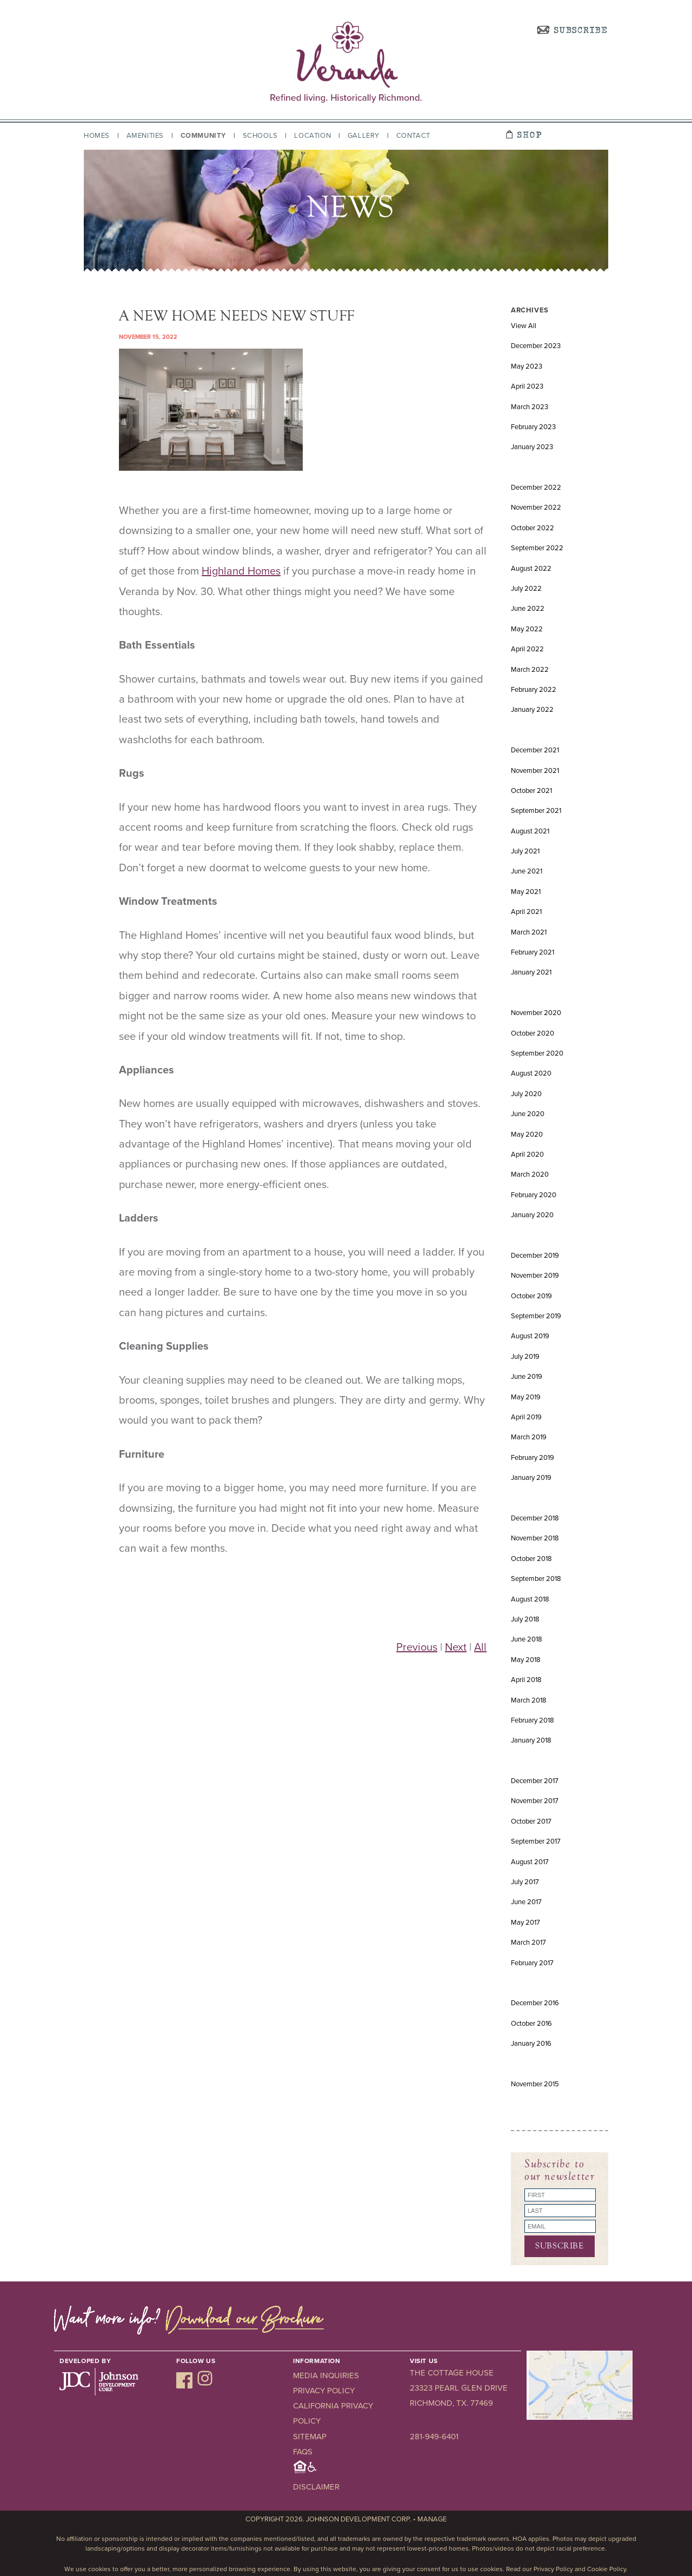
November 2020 (536, 1013)
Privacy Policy (324, 2390)
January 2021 (531, 972)
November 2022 (536, 507)
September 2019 (536, 1316)
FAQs (302, 2452)
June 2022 (527, 608)
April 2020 (527, 1154)
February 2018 (532, 1720)
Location (312, 135)
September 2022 (537, 548)
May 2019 (526, 1397)
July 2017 (525, 1882)
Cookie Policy (606, 2569)
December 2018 (535, 1518)
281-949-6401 (434, 2436)
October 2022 (532, 528)
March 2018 (529, 1700)
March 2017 (528, 1942)
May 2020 (527, 1134)
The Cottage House (452, 2373)
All (480, 1647)
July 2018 (525, 1619)
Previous (416, 1647)
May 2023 (526, 366)
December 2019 (535, 1255)
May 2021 (526, 891)
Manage (432, 2519)
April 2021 (526, 911)
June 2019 (526, 1376)
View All (523, 326)
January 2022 (532, 709)
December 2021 (535, 750)
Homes (97, 135)
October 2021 (531, 790)
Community (203, 135)
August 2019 (530, 1336)
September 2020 (537, 1053)
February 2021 (532, 952)
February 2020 (533, 1195)
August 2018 (530, 1599)
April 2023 (527, 386)
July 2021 (525, 851)
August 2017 (530, 1862)
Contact (413, 135)
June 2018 (526, 1639)
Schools (260, 135)
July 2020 (526, 1094)
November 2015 (535, 2084)
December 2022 (536, 487)
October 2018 (531, 1558)
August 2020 (531, 1073)
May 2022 (527, 629)
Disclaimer (316, 2487)
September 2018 (536, 1578)
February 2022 (533, 689)
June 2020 (527, 1114)
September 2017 (536, 1841)
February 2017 (532, 1963)
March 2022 (530, 669)
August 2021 (530, 831)
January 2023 (532, 447)
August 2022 (531, 568)
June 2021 (526, 871)
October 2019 (531, 1296)
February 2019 (532, 1457)
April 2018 (526, 1680)
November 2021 (535, 770)
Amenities (145, 135)
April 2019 (526, 1417)
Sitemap (310, 2436)
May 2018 (526, 1660)
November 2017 (534, 1801)
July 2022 (526, 588)
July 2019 (525, 1356)
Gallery (364, 135)
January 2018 (531, 1740)
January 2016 (531, 2043)
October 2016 (531, 2023)
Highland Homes (241, 571)
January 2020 (532, 1215)
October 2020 (532, 1033)
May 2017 (525, 1922)
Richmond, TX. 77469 (451, 2403)
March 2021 (529, 932)
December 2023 (536, 346)
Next (456, 1647)
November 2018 (535, 1538)
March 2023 (529, 407)
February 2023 (533, 427)
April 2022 (527, 649)
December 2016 (535, 2003)
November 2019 (535, 1275)
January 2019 (531, 1477)
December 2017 (534, 1781)
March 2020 (530, 1174)
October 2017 (531, 1821)
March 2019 (529, 1437)
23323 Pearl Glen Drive (459, 2388)
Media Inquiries (326, 2375)
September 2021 (536, 810)
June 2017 (526, 1902)
